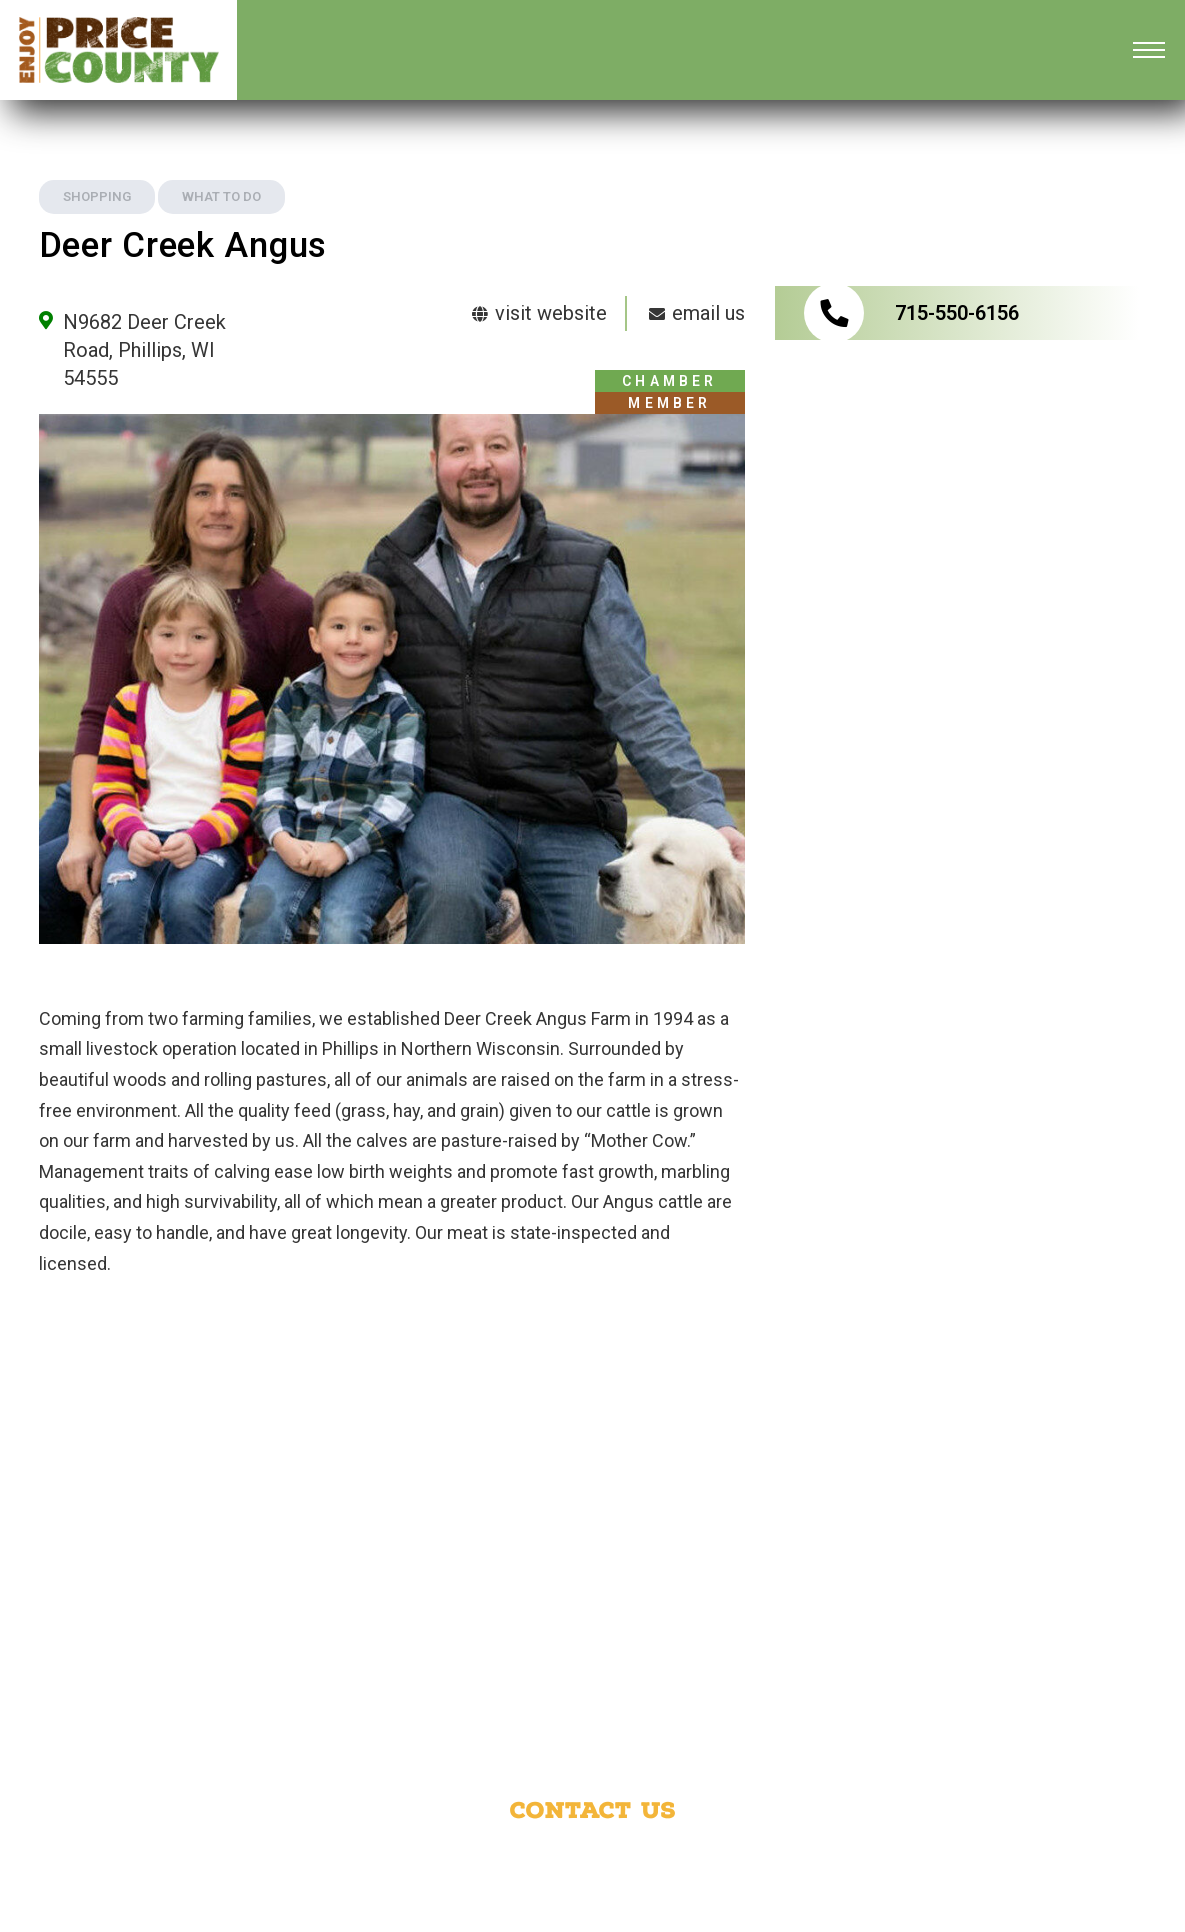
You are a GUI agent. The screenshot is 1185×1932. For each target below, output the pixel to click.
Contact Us (593, 1810)
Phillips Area (868, 1853)
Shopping (97, 196)
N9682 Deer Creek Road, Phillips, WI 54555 (144, 350)
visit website (538, 313)
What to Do (221, 196)
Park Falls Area (469, 1878)
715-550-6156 (957, 313)
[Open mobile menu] (1149, 50)
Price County (722, 1853)
